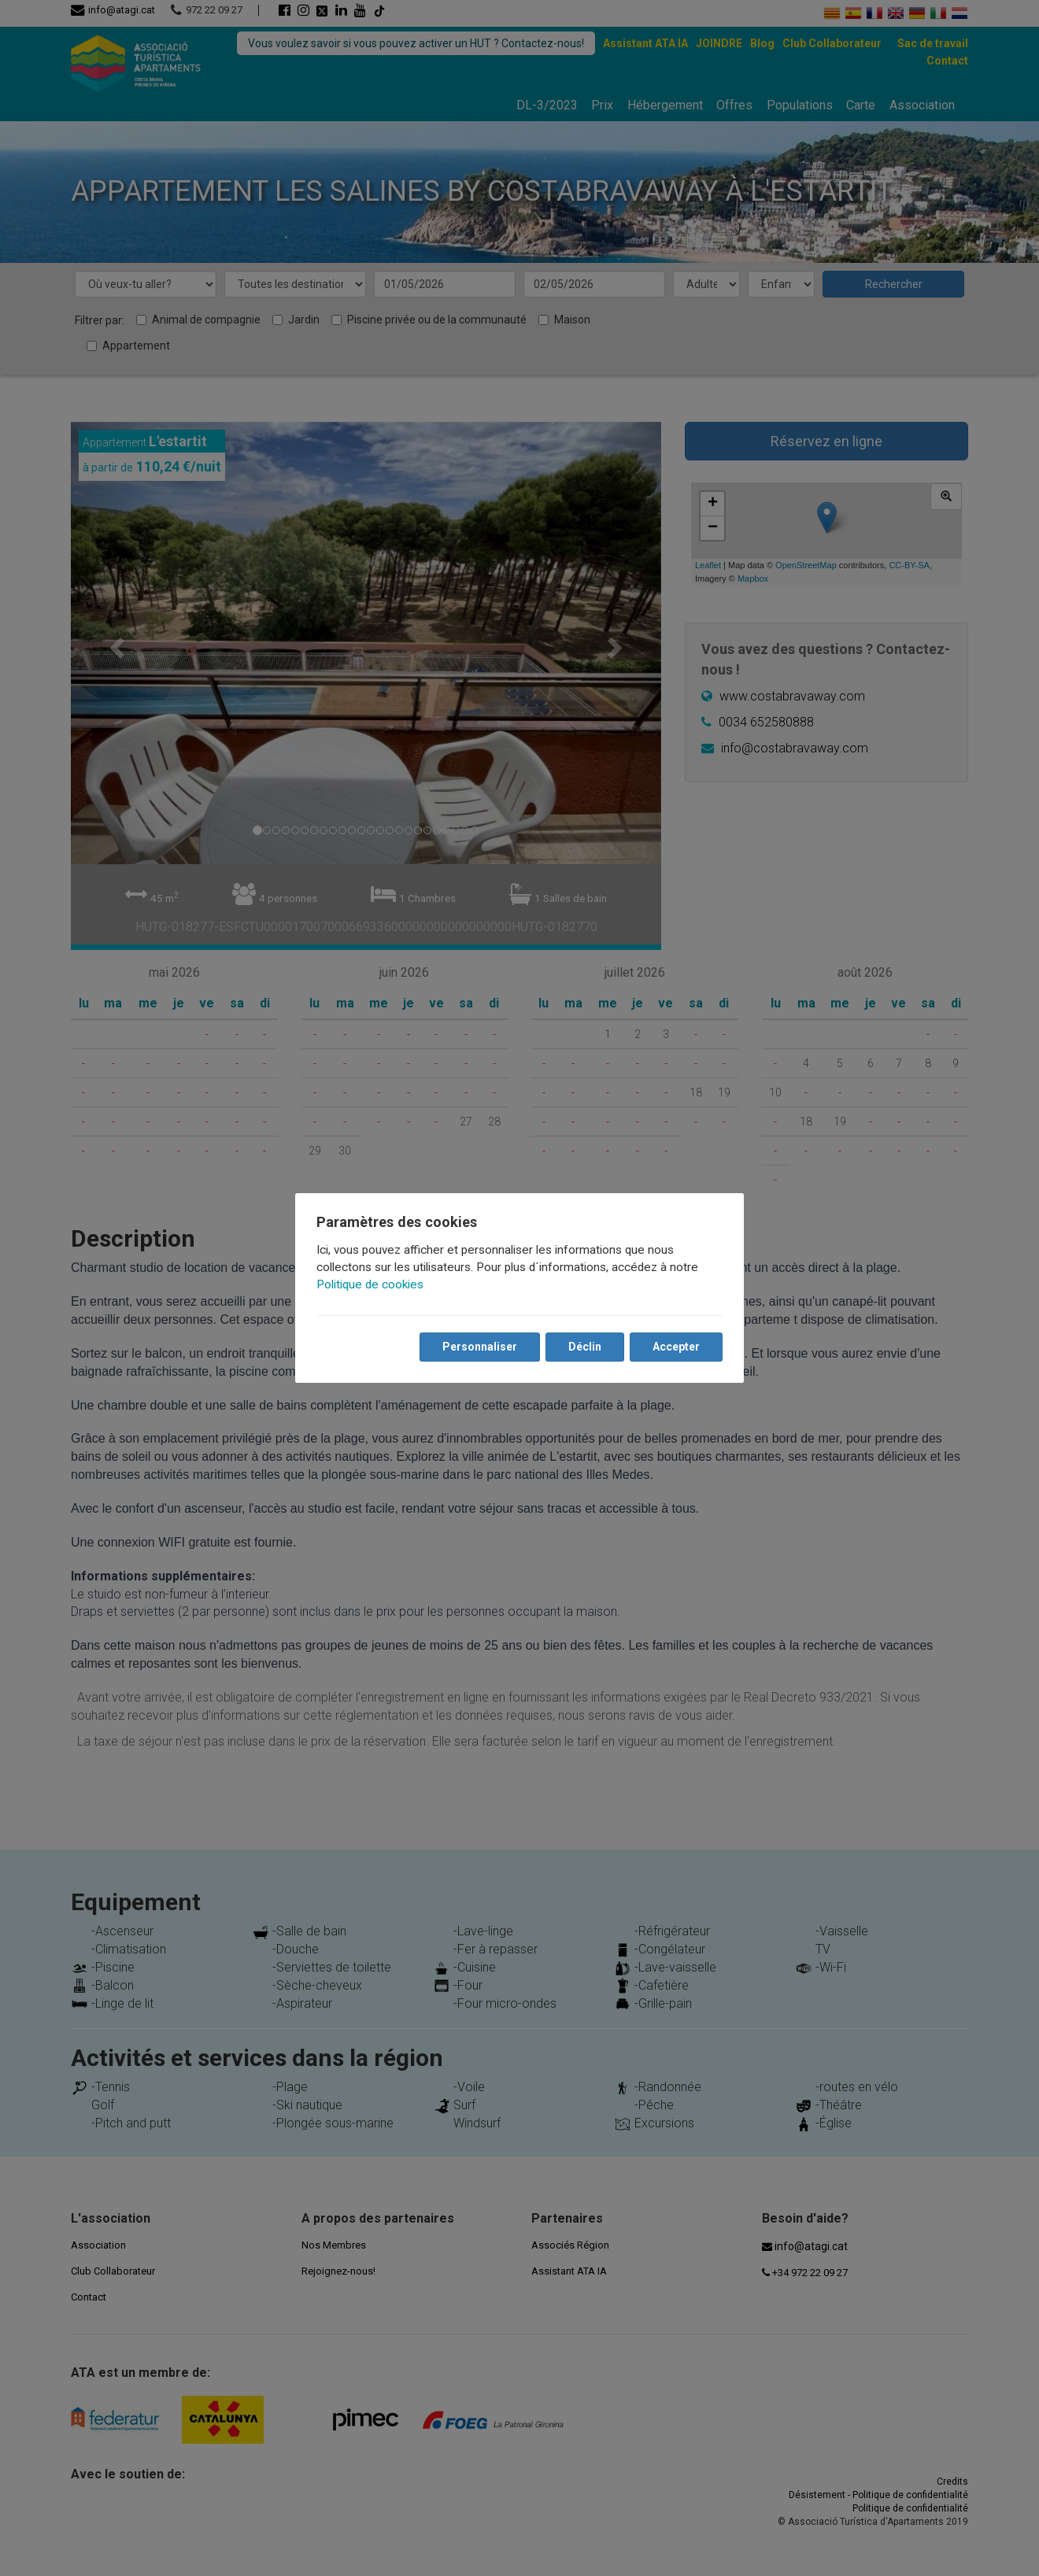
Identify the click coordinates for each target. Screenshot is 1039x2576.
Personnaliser (479, 1346)
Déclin (584, 1346)
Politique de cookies (370, 1284)
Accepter (675, 1346)
